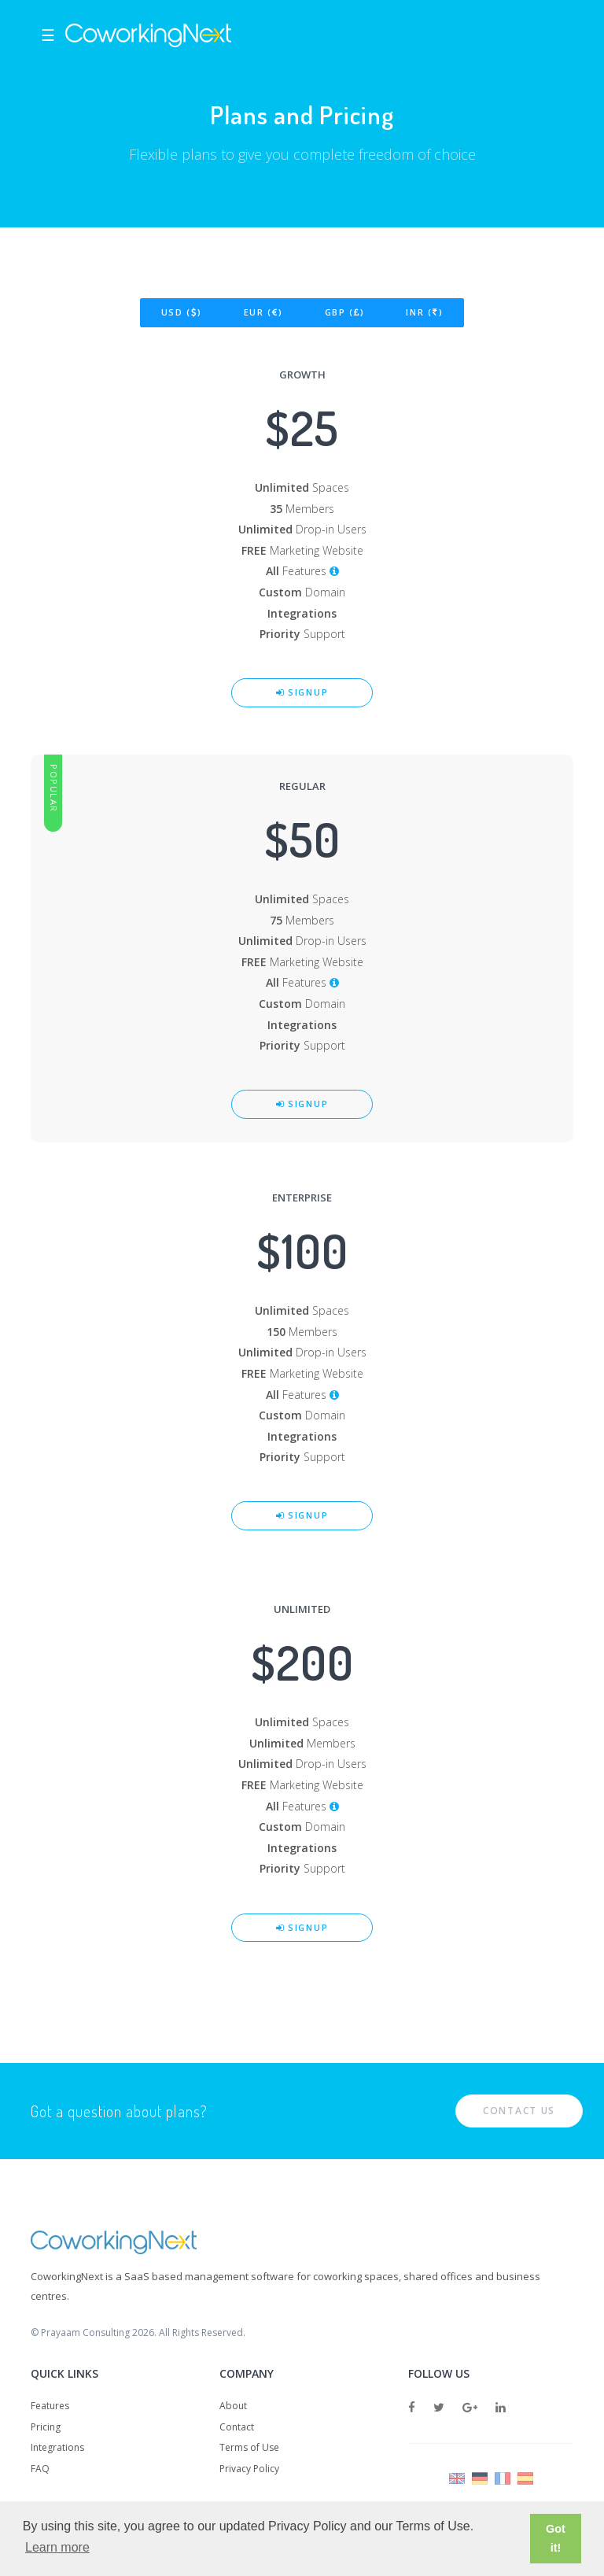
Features (50, 2405)
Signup (302, 692)
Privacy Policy (249, 2468)
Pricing (46, 2427)
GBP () (345, 312)
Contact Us (519, 2110)
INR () (424, 312)
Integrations (57, 2447)
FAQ (40, 2468)
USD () (181, 312)
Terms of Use (249, 2447)
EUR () (263, 312)
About (233, 2405)
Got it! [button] (555, 2538)
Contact (236, 2427)
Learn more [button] (57, 2547)
